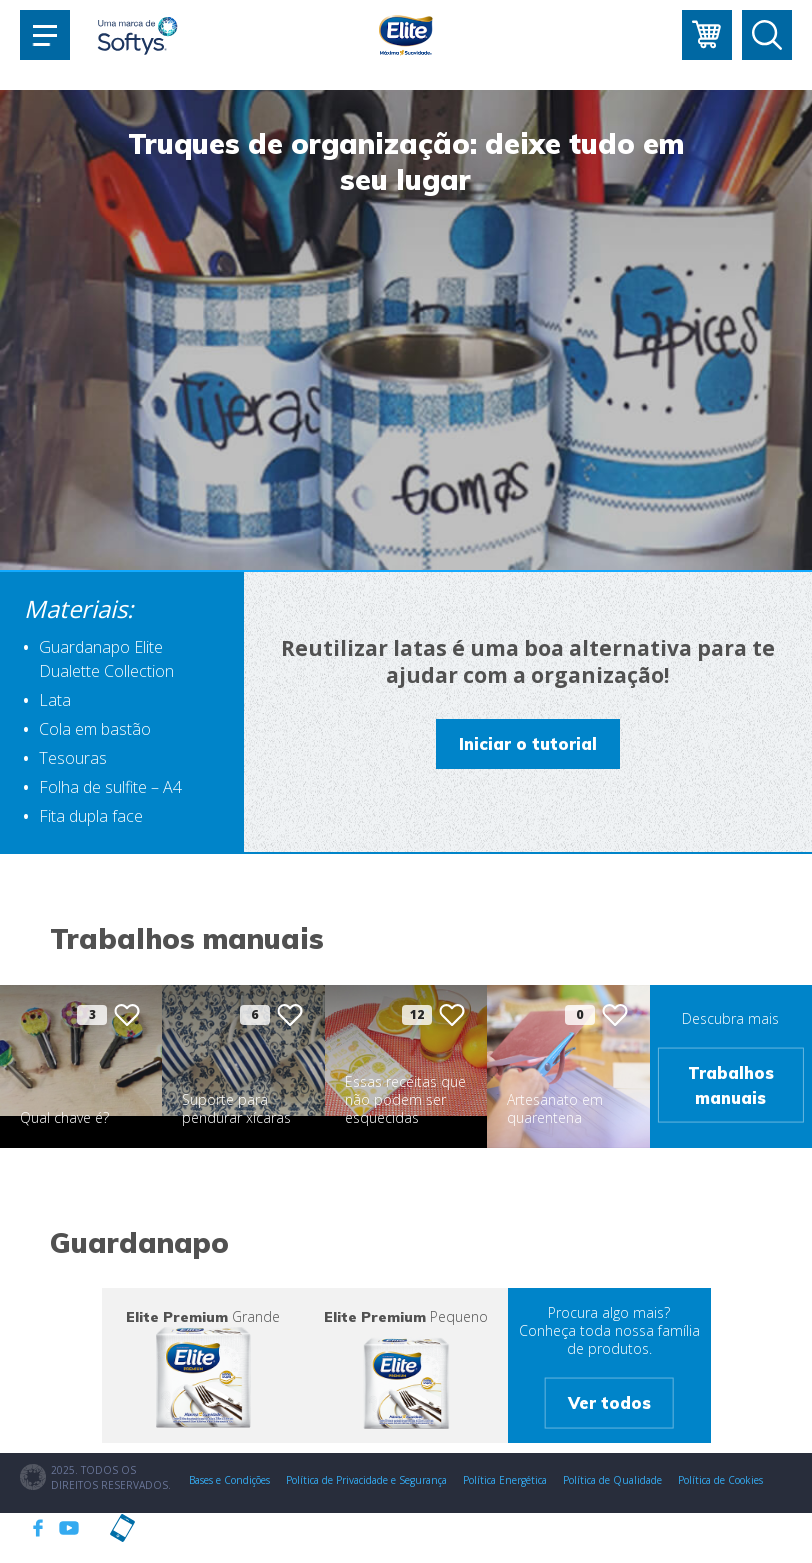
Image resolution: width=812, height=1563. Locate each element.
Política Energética (505, 1480)
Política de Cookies (720, 1480)
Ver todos (609, 1403)
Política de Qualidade (612, 1480)
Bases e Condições (229, 1480)
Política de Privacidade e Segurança (366, 1480)
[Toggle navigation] (45, 35)
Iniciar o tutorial (528, 744)
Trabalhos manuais (731, 1085)
